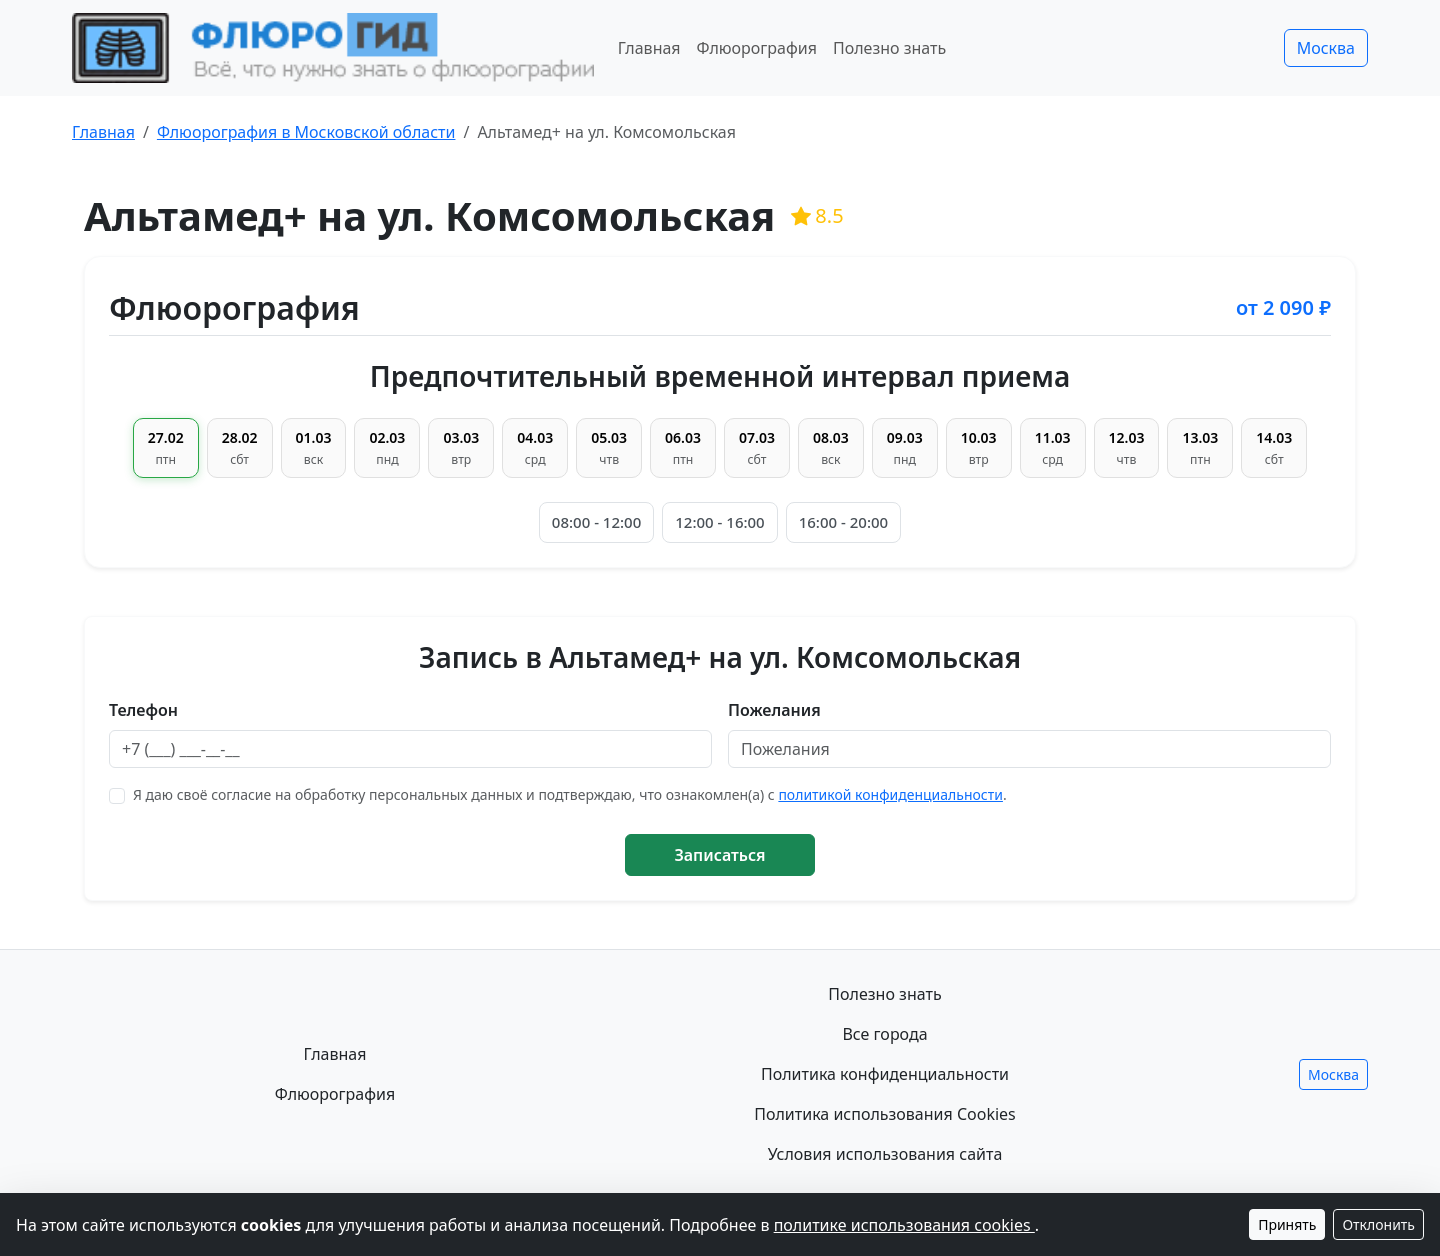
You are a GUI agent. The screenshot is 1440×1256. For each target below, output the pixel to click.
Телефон (143, 710)
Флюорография (757, 48)
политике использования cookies (904, 1225)
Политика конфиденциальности (885, 1074)
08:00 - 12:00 (596, 522)
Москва (1326, 48)
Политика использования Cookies (885, 1114)
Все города (884, 1034)
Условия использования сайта (885, 1154)
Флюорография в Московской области (306, 132)
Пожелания (774, 710)
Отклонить (1378, 1224)
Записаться (719, 855)
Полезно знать (889, 48)
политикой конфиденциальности (890, 794)
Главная (649, 48)
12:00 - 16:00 (719, 522)
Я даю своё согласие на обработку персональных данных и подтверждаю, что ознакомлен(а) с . (570, 794)
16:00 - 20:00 (843, 522)
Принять (1287, 1224)
